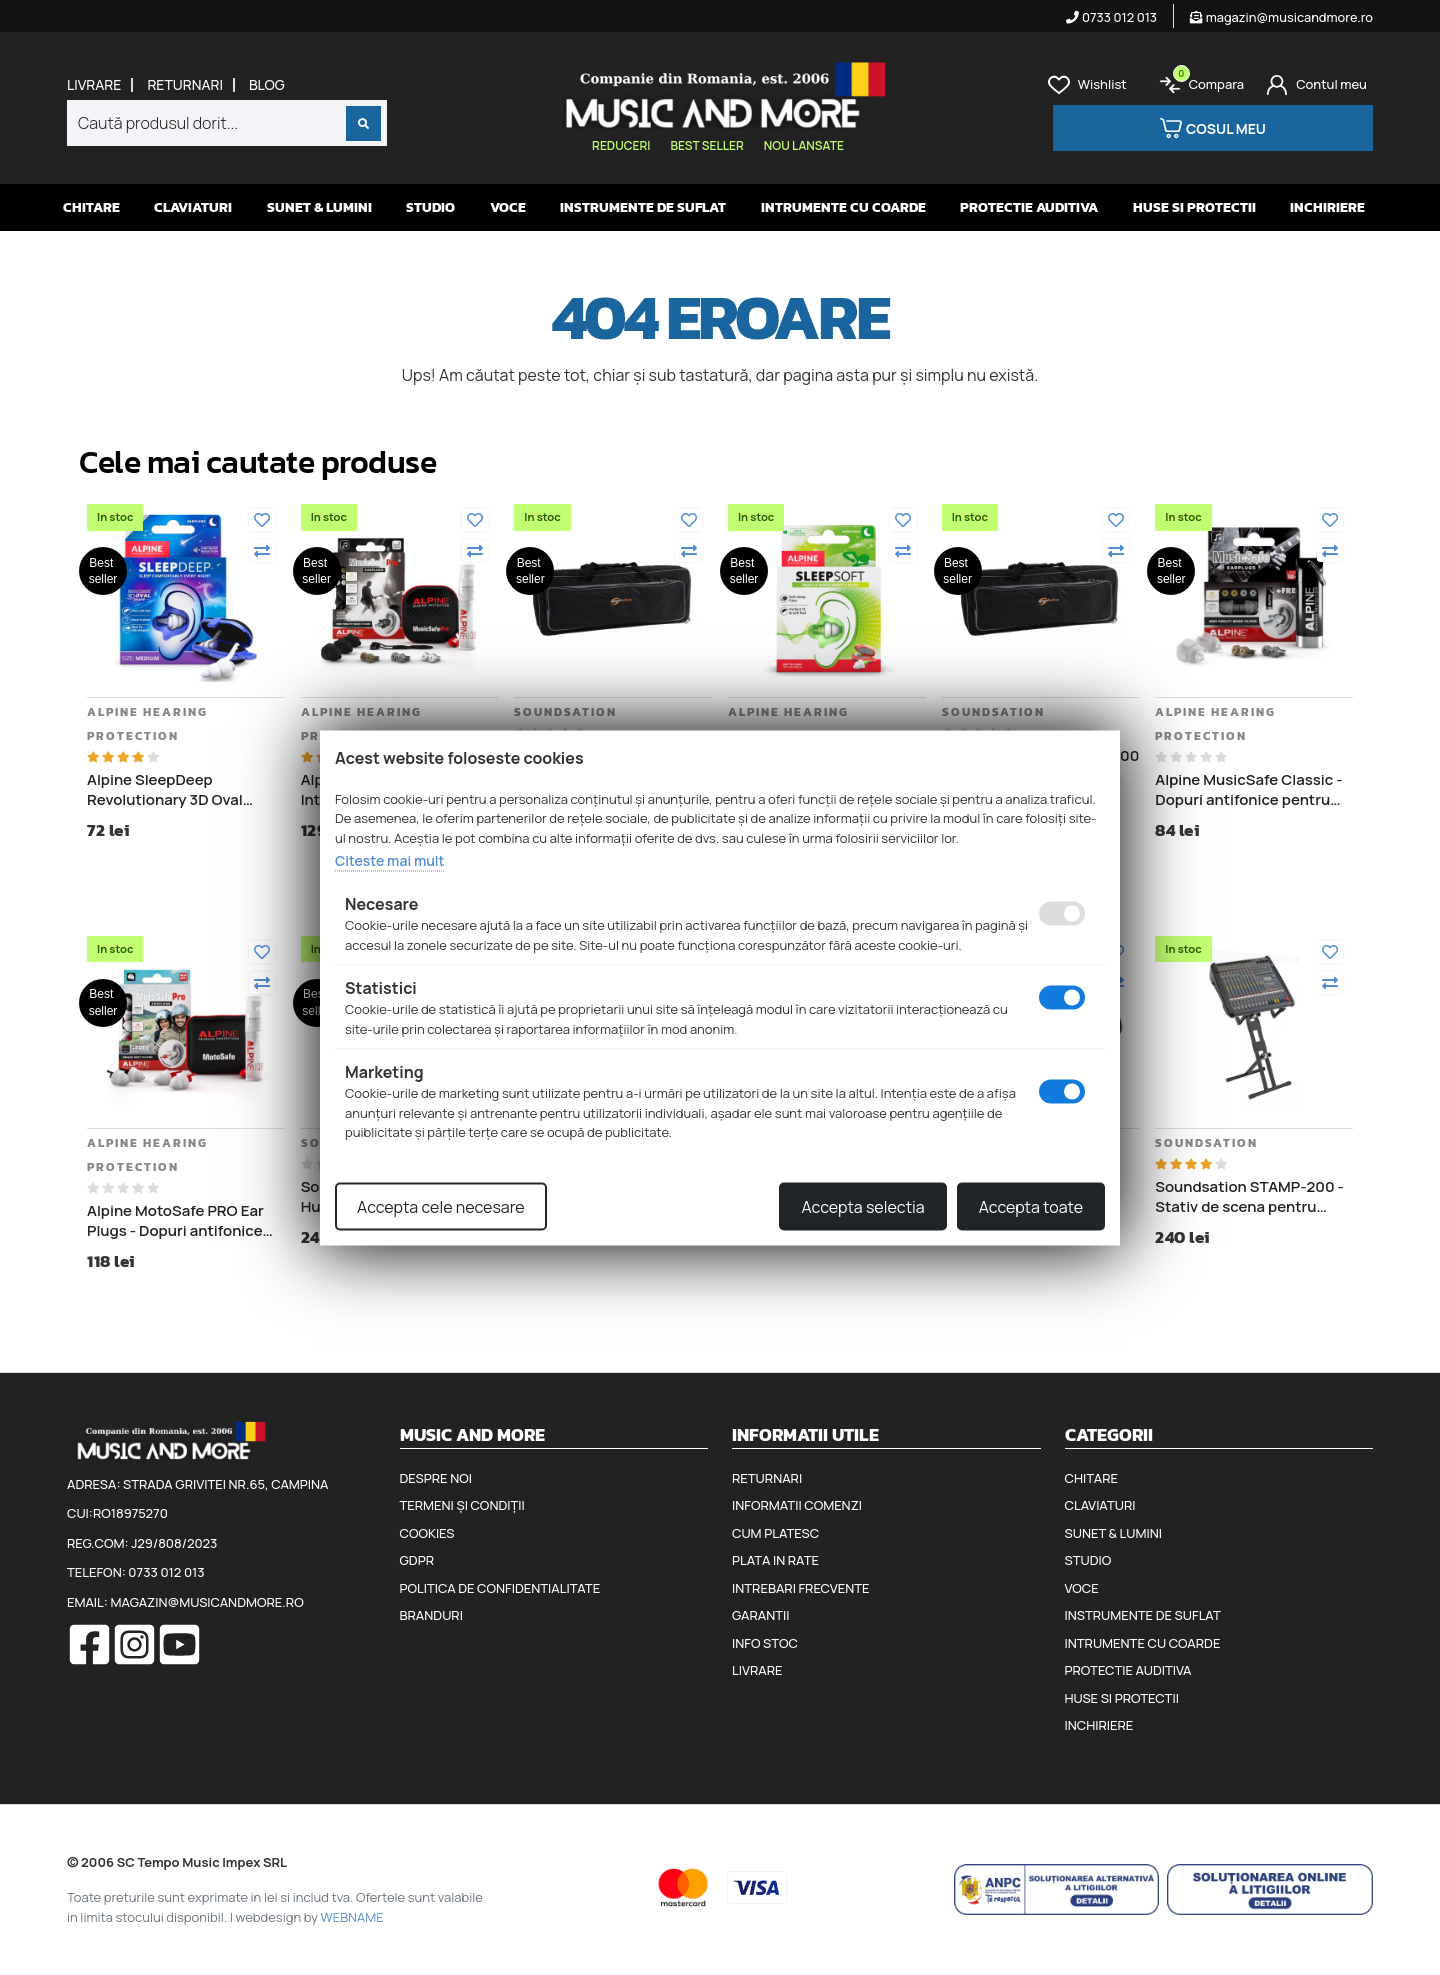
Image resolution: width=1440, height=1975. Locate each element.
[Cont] (1316, 85)
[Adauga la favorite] (262, 520)
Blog (267, 85)
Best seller (706, 145)
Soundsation (565, 712)
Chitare (91, 207)
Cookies (427, 1533)
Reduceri (621, 145)
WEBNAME (352, 1917)
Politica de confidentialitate (500, 1588)
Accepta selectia (862, 1206)
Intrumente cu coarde (843, 207)
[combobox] (227, 123)
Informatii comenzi (797, 1505)
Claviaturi (193, 207)
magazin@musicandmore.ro (1281, 17)
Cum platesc (775, 1533)
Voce (508, 207)
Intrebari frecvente (801, 1588)
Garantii (760, 1615)
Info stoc (765, 1643)
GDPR (417, 1560)
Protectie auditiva (1029, 207)
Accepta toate (1031, 1206)
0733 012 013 (1111, 17)
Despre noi (436, 1478)
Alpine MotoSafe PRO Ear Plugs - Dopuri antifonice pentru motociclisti (175, 1220)
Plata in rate (775, 1560)
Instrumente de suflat (643, 207)
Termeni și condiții (462, 1505)
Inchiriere (1327, 207)
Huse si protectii (1194, 207)
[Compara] (262, 551)
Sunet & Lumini (319, 207)
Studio (430, 207)
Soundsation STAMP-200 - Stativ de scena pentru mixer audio (1249, 1196)
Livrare (94, 85)
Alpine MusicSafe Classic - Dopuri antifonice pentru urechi (1248, 789)
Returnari (185, 85)
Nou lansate (804, 145)
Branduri (431, 1615)
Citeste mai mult (389, 860)
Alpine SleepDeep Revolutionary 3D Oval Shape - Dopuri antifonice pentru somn (177, 789)
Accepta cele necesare (441, 1206)
